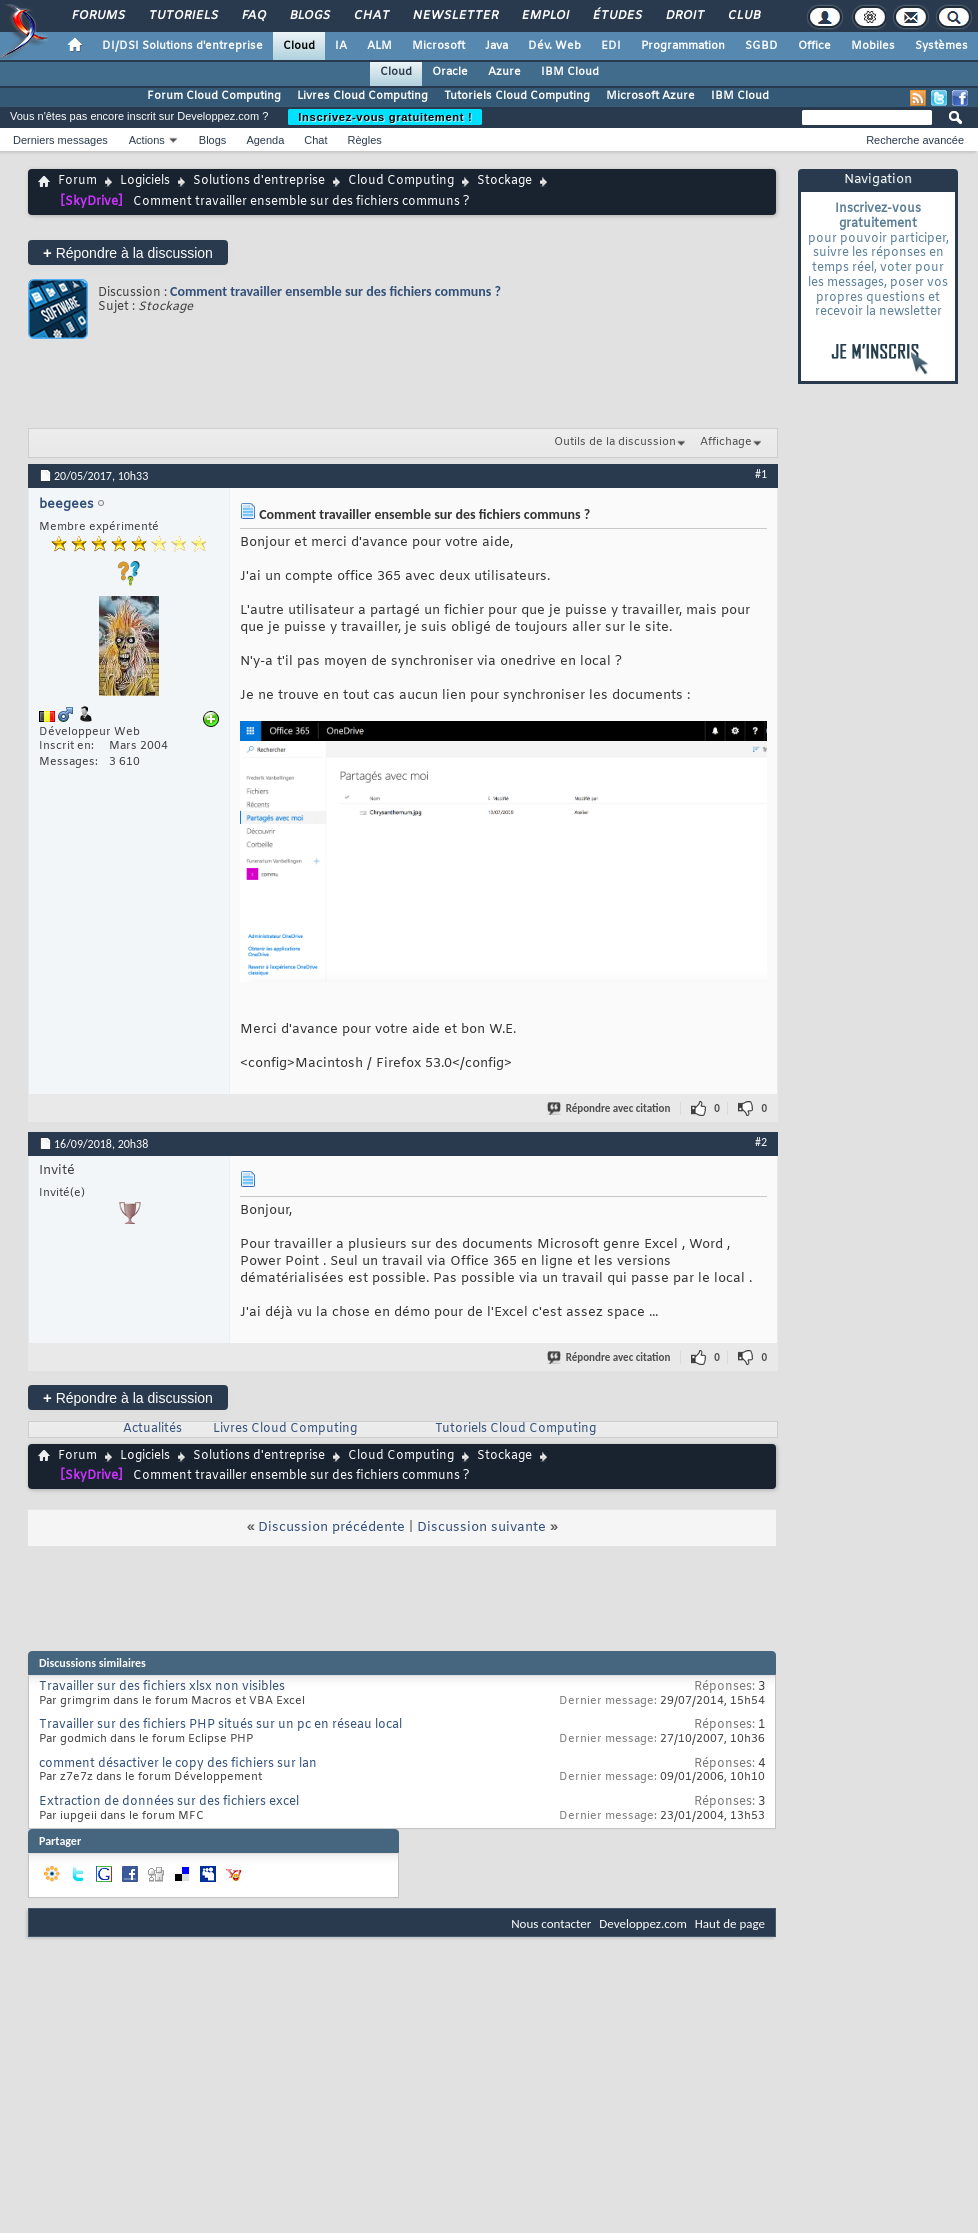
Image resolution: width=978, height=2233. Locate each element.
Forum (77, 181)
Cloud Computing (401, 181)
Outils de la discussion (615, 442)
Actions (147, 140)
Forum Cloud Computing (214, 96)
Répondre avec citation (610, 1108)
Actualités (152, 1429)
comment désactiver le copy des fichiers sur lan (178, 1764)
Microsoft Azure (650, 96)
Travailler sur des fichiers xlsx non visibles (162, 1687)
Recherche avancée (915, 140)
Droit (684, 16)
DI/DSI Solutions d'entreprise (182, 46)
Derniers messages (60, 140)
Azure (504, 72)
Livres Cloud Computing (362, 96)
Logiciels (145, 181)
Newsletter (454, 16)
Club (743, 16)
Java (496, 46)
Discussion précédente (331, 1527)
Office (814, 46)
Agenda (265, 140)
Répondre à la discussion (128, 252)
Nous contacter (551, 1923)
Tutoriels (182, 16)
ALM (379, 46)
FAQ (253, 16)
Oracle (450, 72)
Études (616, 16)
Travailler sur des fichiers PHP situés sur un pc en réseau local (220, 1725)
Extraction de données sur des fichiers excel (169, 1802)
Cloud (299, 46)
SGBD (761, 46)
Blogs (309, 16)
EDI (611, 46)
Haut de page (730, 1923)
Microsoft (438, 46)
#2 (761, 1142)
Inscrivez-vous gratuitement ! (385, 117)
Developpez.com (643, 1923)
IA (341, 46)
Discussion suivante (481, 1527)
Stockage (504, 181)
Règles (365, 140)
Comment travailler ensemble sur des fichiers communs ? (335, 291)
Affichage (726, 442)
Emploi (544, 16)
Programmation (683, 46)
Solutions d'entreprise (259, 181)
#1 (761, 474)
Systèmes (941, 46)
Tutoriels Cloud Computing (517, 96)
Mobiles (873, 46)
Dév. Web (554, 46)
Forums (97, 16)
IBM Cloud (570, 72)
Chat (370, 16)
